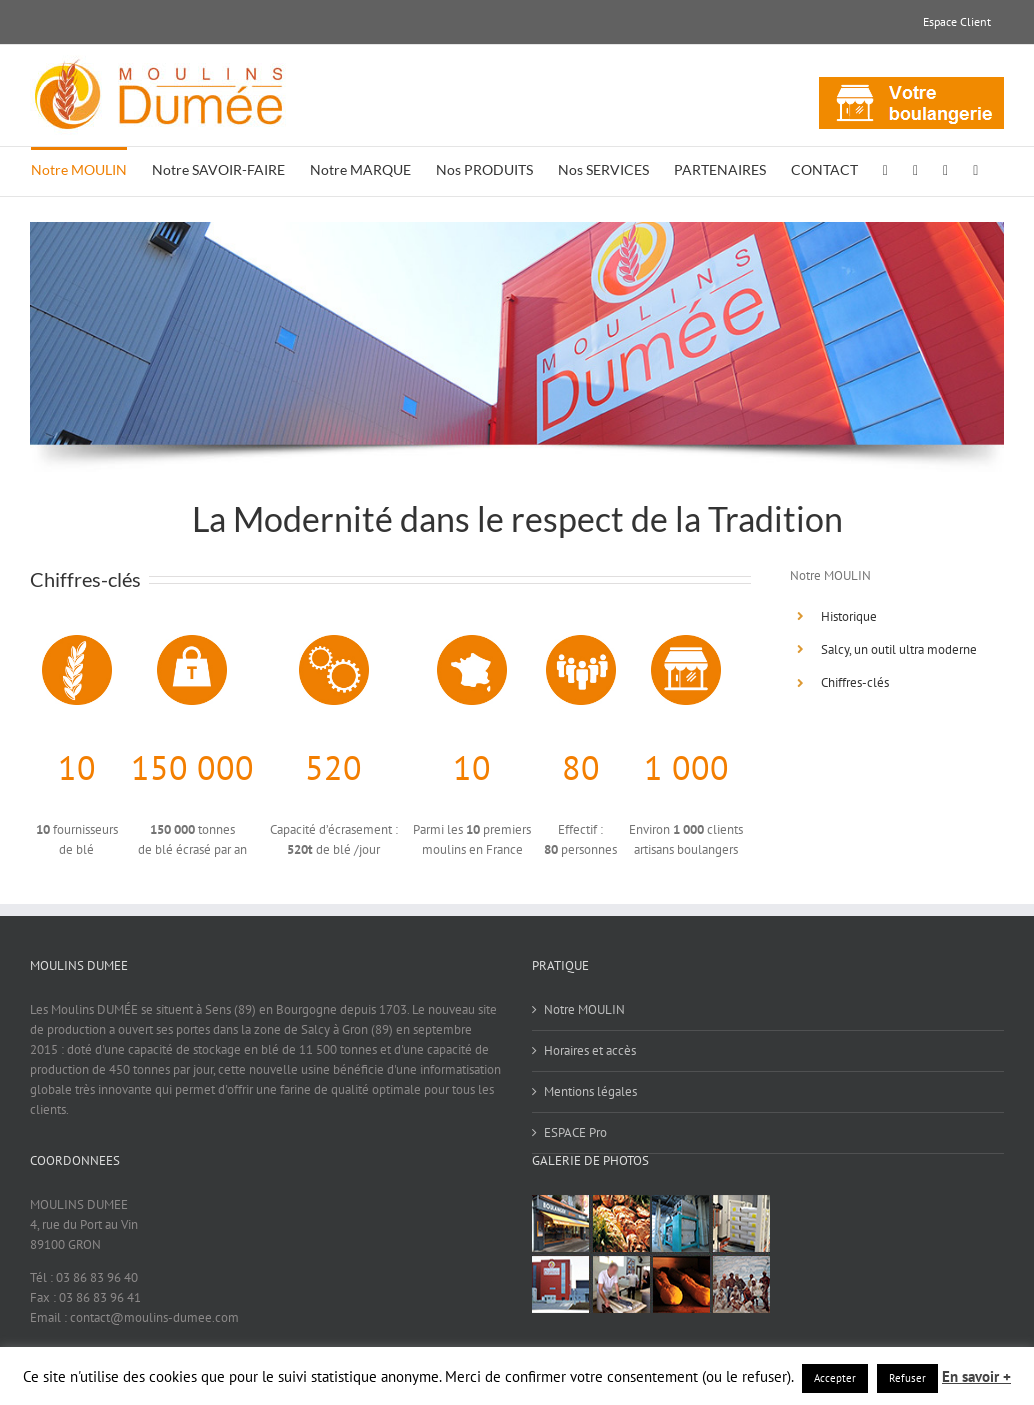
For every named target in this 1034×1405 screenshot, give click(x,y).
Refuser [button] (907, 1378)
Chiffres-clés (855, 682)
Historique (849, 616)
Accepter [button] (835, 1378)
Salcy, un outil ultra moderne (899, 649)
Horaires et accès (590, 1050)
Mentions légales (590, 1091)
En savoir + (976, 1376)
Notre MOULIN (584, 1009)
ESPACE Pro (575, 1132)
